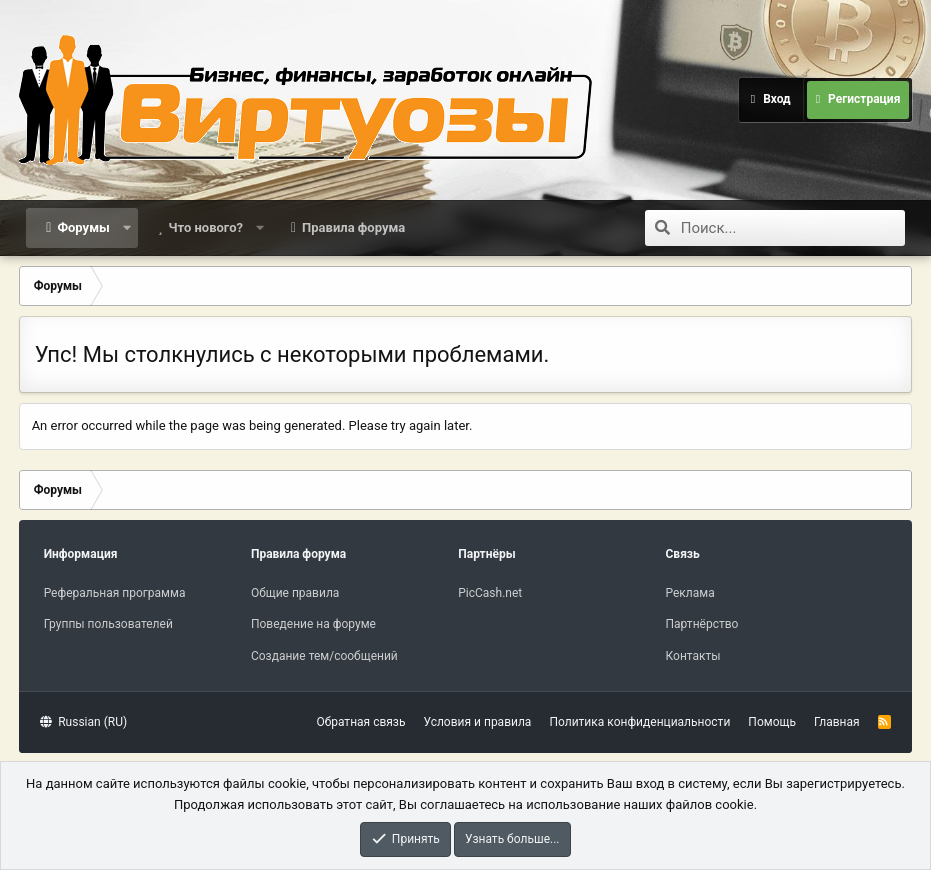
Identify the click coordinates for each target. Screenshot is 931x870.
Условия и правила (477, 722)
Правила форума (353, 227)
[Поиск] (793, 228)
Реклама (690, 593)
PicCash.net (490, 593)
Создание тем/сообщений (324, 656)
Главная (837, 722)
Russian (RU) (83, 722)
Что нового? (205, 227)
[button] (126, 228)
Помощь (772, 722)
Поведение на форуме (313, 624)
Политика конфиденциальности (639, 722)
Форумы (83, 227)
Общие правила (295, 593)
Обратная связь (360, 722)
